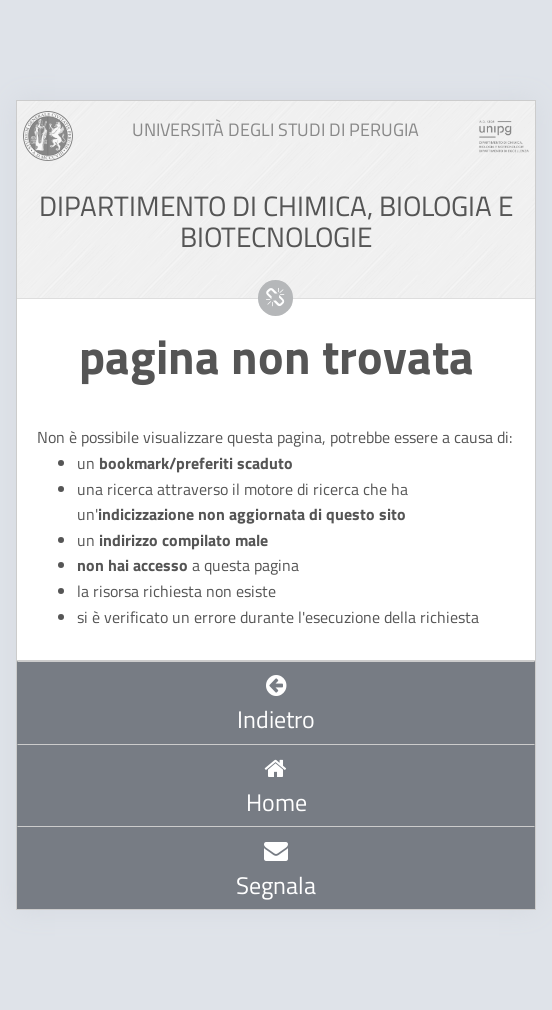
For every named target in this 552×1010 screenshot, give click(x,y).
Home (276, 788)
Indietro (276, 705)
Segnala (276, 870)
